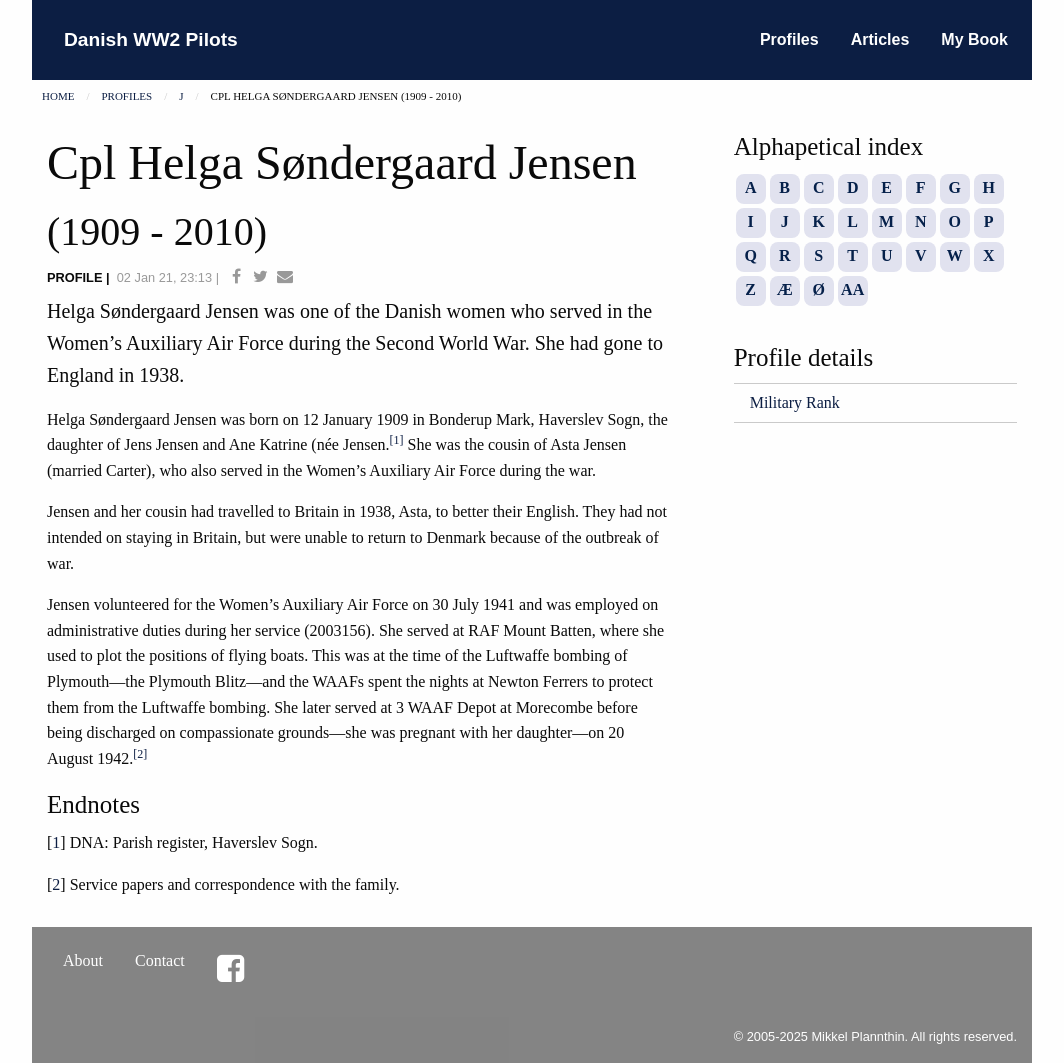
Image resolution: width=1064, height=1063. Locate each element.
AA (852, 289)
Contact (160, 960)
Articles (880, 39)
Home (58, 96)
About (83, 960)
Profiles (789, 39)
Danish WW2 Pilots (151, 39)
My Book (974, 39)
